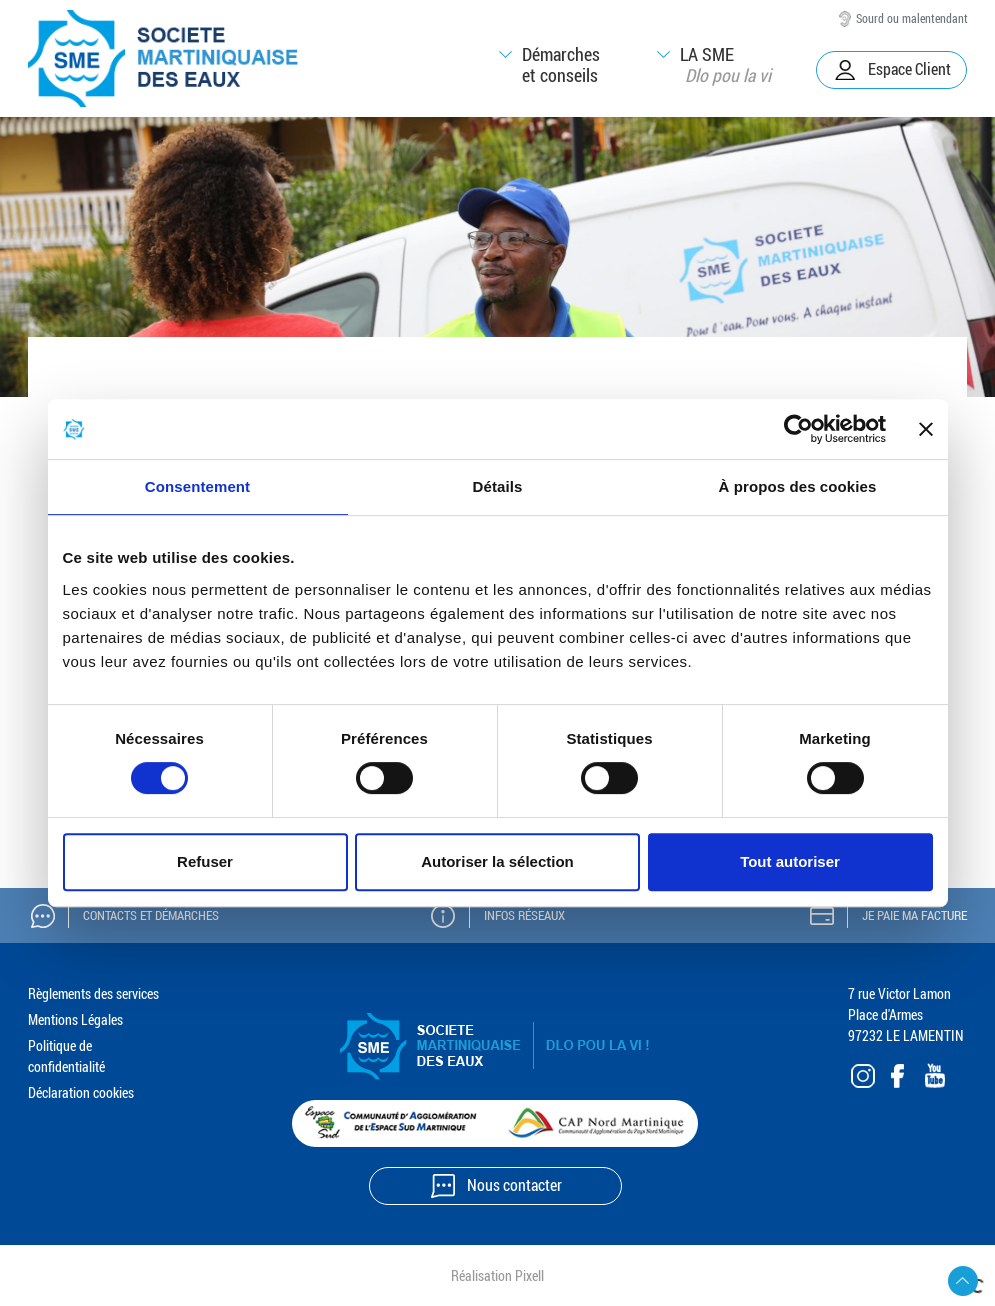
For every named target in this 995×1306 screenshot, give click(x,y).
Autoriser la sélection (497, 861)
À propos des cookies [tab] (798, 486)
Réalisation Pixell (497, 1275)
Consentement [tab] (197, 486)
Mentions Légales (75, 1019)
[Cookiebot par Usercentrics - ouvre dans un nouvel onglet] (798, 429)
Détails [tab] (498, 486)
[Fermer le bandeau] (926, 429)
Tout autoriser (790, 861)
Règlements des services (93, 993)
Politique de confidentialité (66, 1056)
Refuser (205, 861)
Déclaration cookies (81, 1092)
